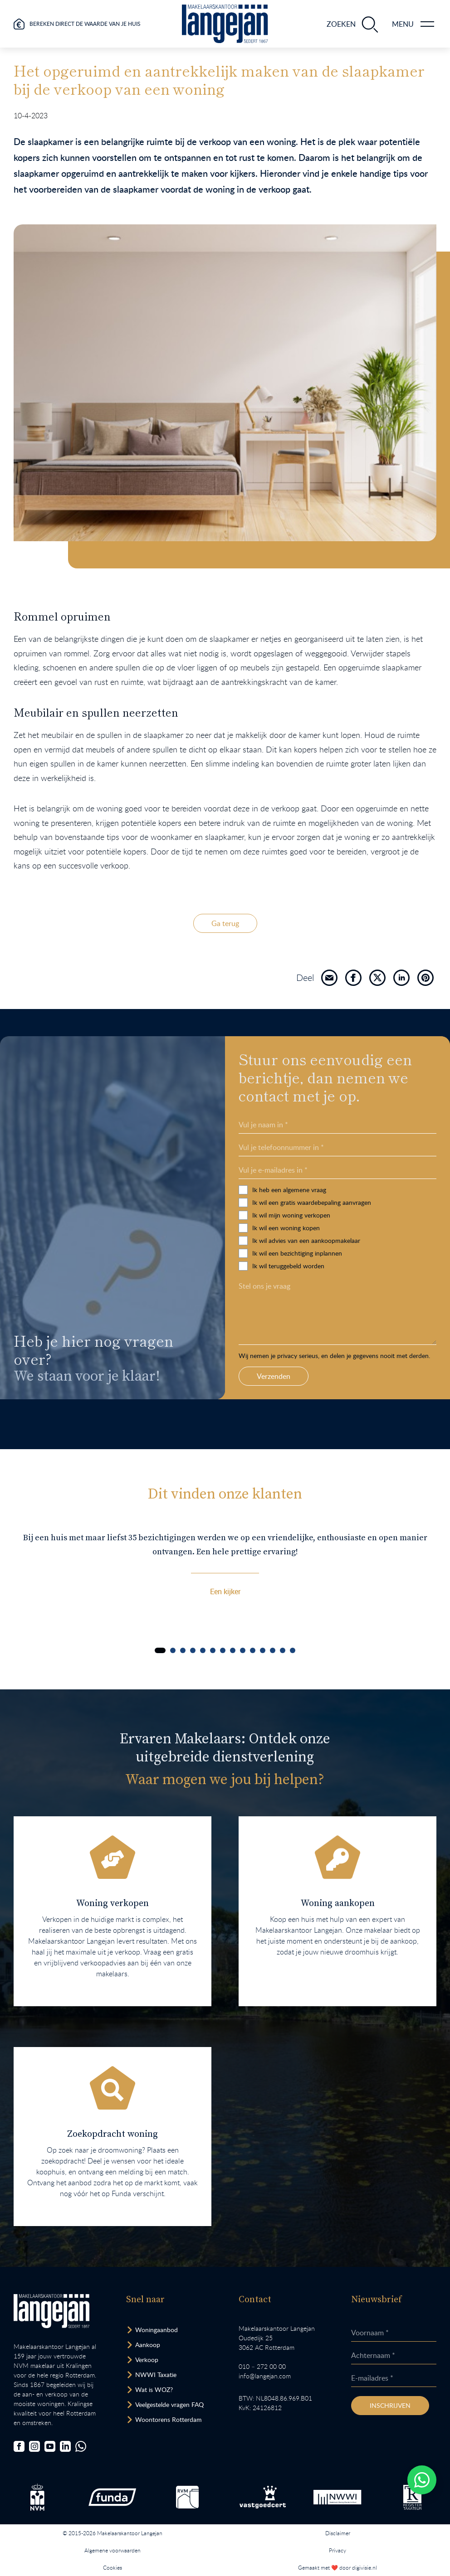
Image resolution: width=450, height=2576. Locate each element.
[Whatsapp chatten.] (421, 2479)
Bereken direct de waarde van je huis (85, 24)
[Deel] (329, 978)
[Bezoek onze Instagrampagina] (34, 2446)
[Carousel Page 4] (193, 1650)
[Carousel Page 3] (183, 1650)
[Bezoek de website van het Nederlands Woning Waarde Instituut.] (337, 2497)
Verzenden (360, 1376)
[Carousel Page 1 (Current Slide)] (160, 1650)
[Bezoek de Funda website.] (112, 2497)
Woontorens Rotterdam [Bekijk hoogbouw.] (168, 2419)
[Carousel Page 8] (232, 1650)
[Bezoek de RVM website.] (187, 2497)
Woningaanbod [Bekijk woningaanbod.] (156, 2329)
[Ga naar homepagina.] (225, 24)
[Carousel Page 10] (252, 1650)
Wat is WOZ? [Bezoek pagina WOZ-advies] (154, 2389)
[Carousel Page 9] (242, 1650)
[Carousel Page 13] (282, 1650)
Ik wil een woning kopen (372, 1227)
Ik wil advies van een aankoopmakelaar (392, 1240)
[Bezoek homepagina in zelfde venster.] (51, 2311)
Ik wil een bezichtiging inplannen (383, 1253)
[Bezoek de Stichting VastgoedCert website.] (263, 2497)
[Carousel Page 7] (222, 1650)
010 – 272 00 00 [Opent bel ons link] (262, 2366)
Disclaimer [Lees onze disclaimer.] (337, 2533)
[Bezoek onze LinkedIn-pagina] (65, 2446)
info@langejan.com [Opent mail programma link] (265, 2376)
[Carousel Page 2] (173, 1650)
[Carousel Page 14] (292, 1650)
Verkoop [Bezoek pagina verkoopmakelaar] (146, 2359)
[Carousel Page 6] (212, 1650)
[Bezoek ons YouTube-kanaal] (49, 2446)
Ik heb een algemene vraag (375, 1189)
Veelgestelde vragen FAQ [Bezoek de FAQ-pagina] (169, 2404)
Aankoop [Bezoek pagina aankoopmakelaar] (147, 2344)
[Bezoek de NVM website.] (37, 2497)
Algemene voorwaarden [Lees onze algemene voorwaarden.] (112, 2550)
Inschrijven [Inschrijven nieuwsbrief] (390, 2405)
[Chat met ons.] (80, 2446)
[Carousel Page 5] (202, 1650)
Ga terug (225, 923)
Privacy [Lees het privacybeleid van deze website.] (337, 2550)
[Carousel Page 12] (272, 1650)
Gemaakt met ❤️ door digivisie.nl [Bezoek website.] (337, 2567)
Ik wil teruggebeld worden (374, 1265)
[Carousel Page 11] (262, 1650)
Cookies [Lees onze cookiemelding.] (112, 2567)
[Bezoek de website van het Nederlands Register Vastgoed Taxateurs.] (412, 2497)
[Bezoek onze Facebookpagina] (19, 2446)
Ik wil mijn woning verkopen (377, 1215)
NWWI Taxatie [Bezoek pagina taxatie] (155, 2374)
